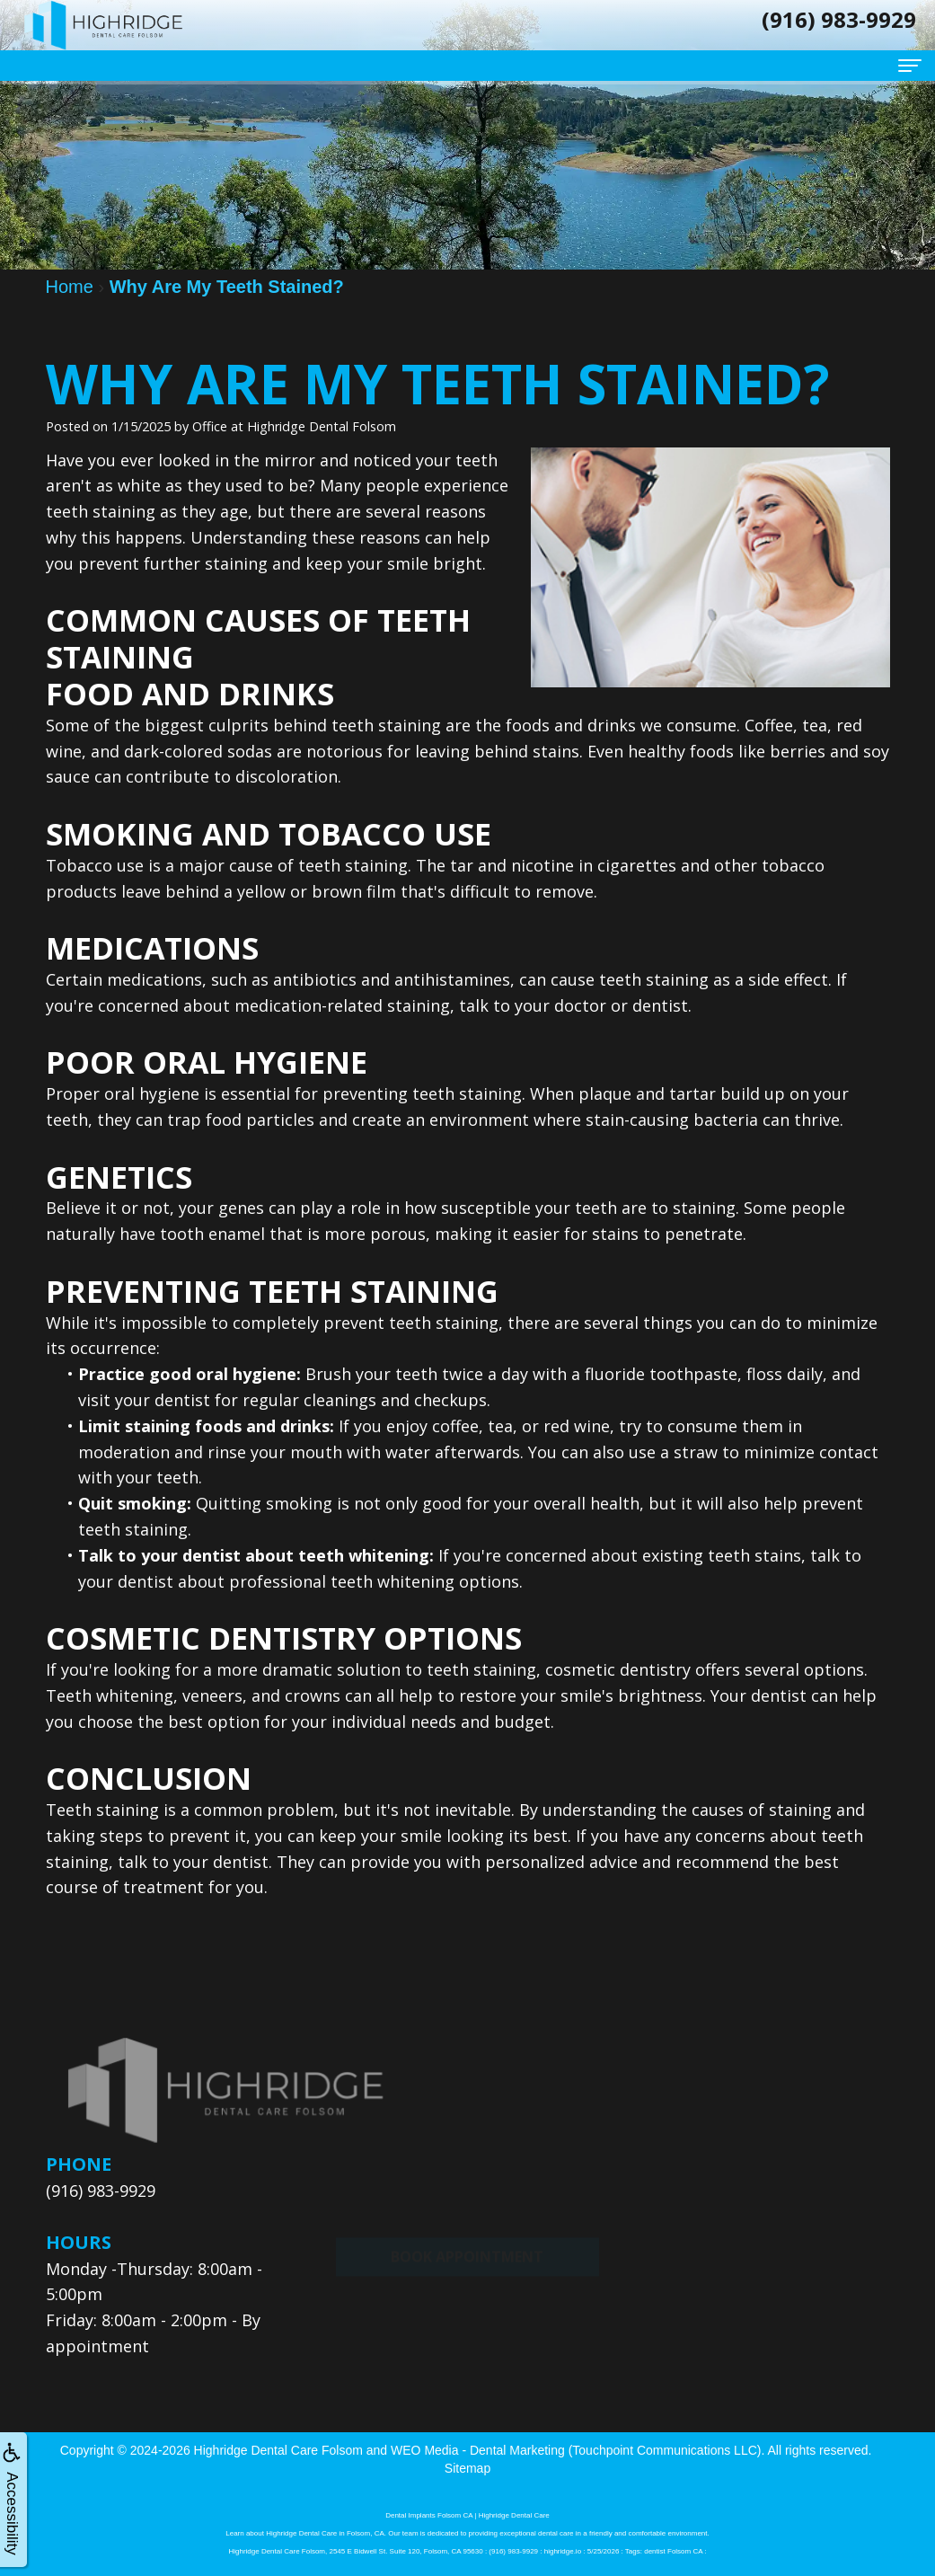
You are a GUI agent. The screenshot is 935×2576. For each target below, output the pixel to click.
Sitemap (467, 2468)
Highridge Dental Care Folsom (278, 2450)
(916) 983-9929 (100, 2190)
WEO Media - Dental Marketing (478, 2450)
